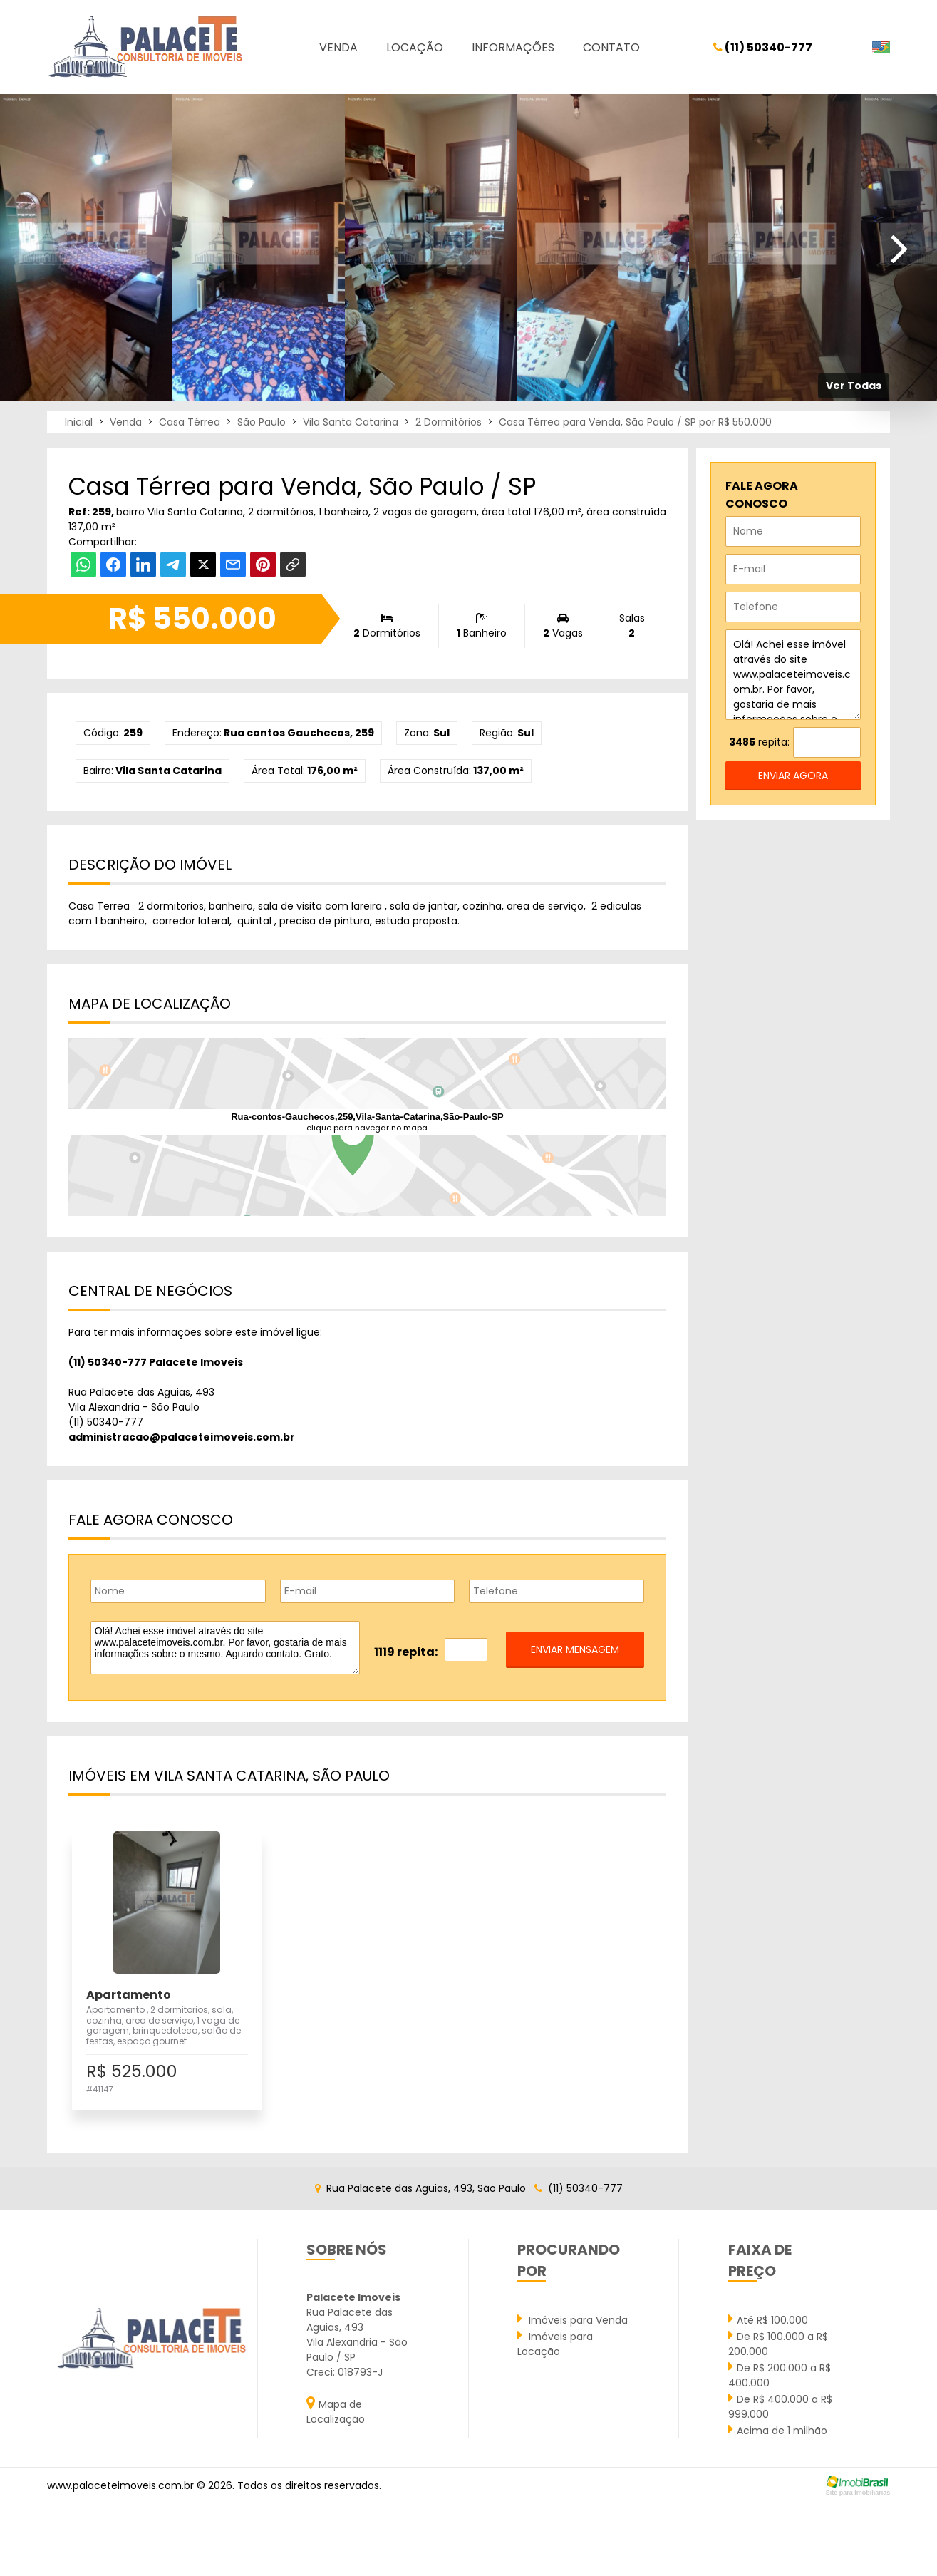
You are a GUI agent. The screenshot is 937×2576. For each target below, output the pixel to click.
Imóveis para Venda (572, 2319)
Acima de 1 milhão (777, 2430)
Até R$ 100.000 (768, 2319)
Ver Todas (853, 385)
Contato (611, 47)
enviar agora (793, 775)
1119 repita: (406, 1652)
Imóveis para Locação (555, 2343)
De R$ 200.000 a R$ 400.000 (779, 2374)
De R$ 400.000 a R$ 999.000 (780, 2406)
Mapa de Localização (335, 2410)
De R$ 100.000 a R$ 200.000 (778, 2343)
